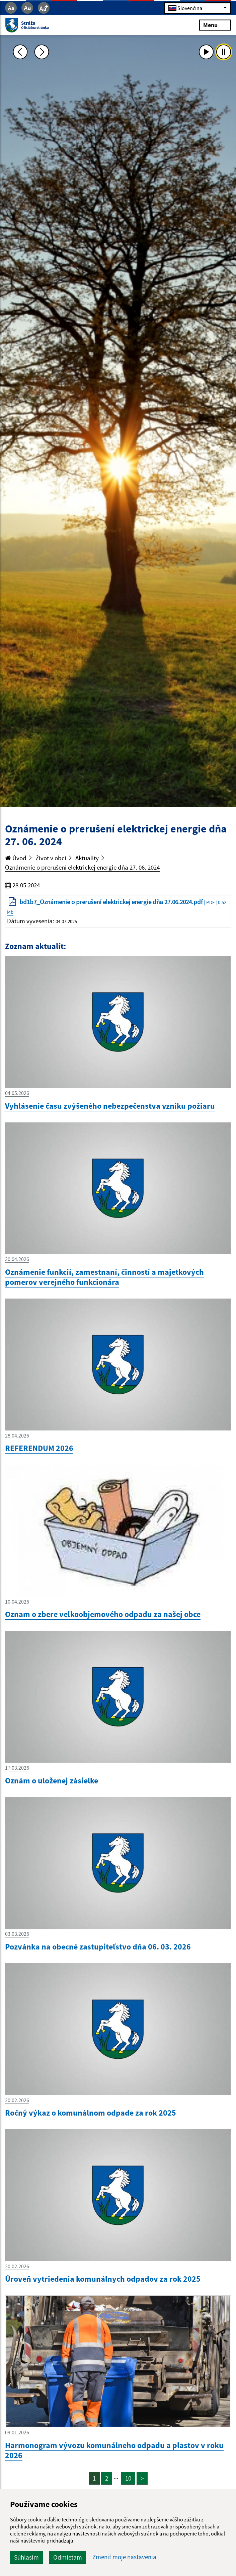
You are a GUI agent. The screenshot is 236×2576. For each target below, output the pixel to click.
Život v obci (50, 858)
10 (128, 2478)
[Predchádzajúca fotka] (20, 52)
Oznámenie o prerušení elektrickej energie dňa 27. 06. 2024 (82, 867)
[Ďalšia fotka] (41, 52)
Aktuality (87, 858)
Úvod (15, 858)
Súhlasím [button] (26, 2557)
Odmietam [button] (67, 2557)
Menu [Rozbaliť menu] (215, 25)
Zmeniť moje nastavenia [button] (124, 2557)
